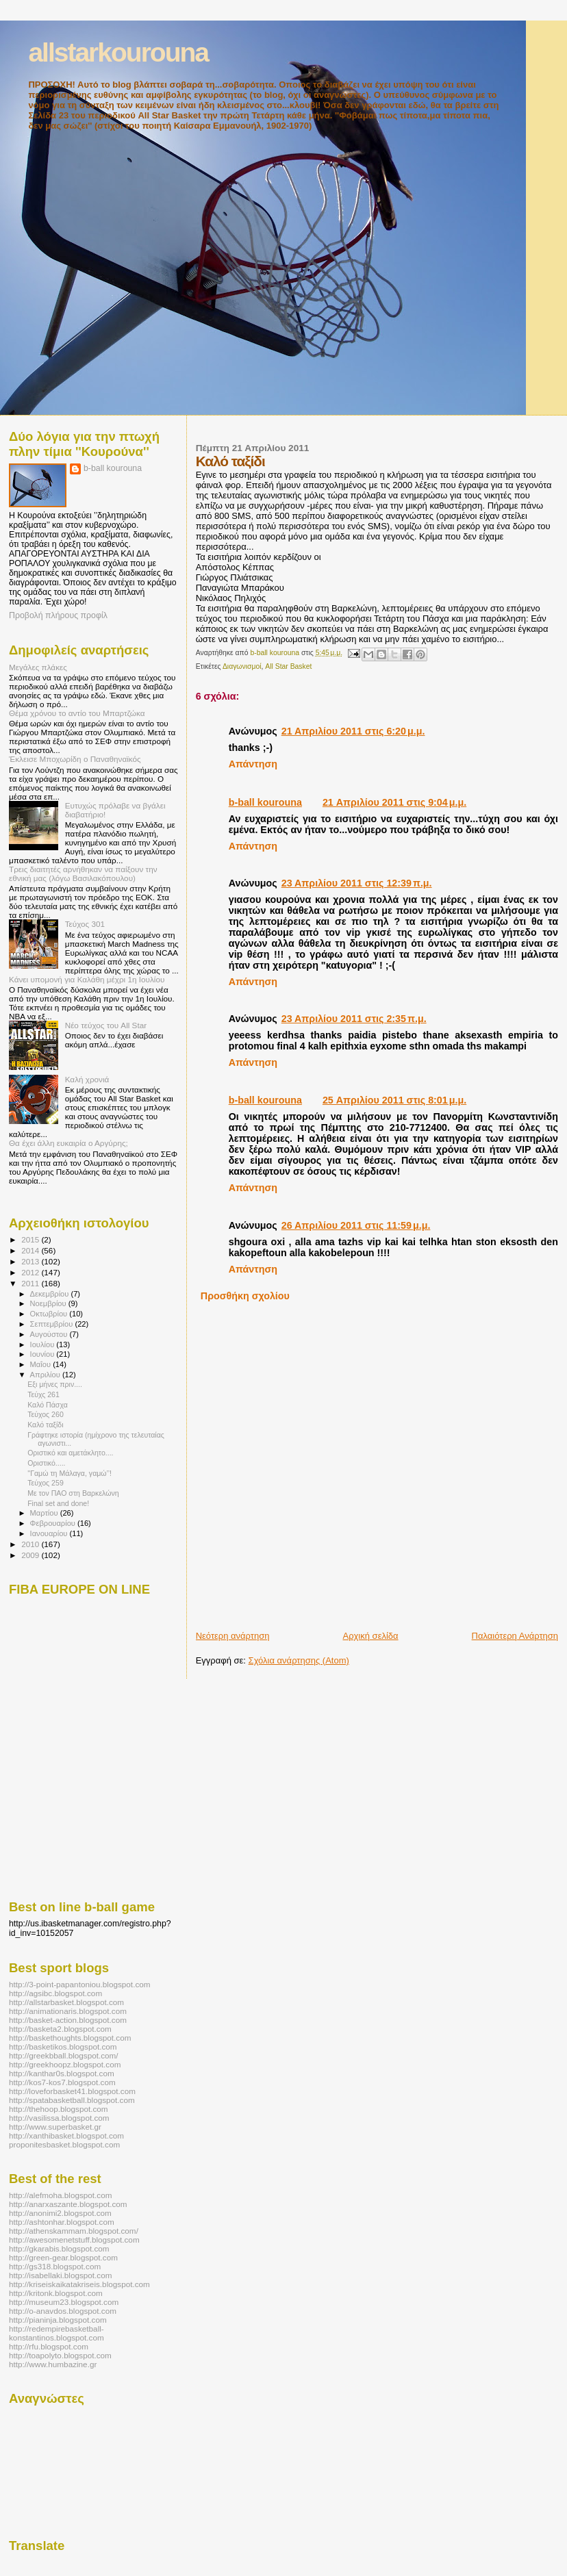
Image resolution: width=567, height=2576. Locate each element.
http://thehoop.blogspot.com (58, 2108)
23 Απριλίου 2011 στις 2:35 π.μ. (354, 1018)
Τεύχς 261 (43, 1394)
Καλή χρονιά (87, 1079)
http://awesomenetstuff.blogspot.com (74, 2239)
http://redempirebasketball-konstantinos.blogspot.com (56, 2333)
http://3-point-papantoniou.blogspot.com (80, 1984)
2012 (31, 1272)
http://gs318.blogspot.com (55, 2266)
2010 (31, 1544)
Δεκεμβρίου (50, 1294)
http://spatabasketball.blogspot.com (72, 2099)
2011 (31, 1283)
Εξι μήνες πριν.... (54, 1384)
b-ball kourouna (265, 802)
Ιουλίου (43, 1344)
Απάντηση (253, 763)
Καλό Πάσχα (47, 1405)
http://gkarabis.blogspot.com (59, 2248)
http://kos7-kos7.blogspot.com (62, 2082)
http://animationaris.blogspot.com (68, 2010)
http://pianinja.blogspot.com (58, 2319)
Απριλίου (46, 1374)
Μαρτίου (45, 1513)
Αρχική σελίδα (370, 1636)
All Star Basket (288, 666)
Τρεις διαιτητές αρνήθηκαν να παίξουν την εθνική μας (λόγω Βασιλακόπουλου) (83, 873)
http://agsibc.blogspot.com (55, 1993)
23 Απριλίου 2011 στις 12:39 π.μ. (356, 883)
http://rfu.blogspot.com (48, 2346)
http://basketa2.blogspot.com (60, 2028)
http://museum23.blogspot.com (63, 2301)
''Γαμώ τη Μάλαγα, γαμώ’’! (69, 1473)
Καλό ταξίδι (45, 1424)
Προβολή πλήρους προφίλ (58, 615)
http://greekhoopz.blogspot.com (65, 2064)
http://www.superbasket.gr (55, 2126)
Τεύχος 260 (45, 1414)
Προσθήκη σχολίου (245, 1295)
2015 (31, 1239)
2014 (31, 1250)
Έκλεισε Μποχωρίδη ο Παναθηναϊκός (75, 758)
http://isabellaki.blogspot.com (60, 2275)
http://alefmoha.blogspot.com (60, 2195)
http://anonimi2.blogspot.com (60, 2212)
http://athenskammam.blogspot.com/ (73, 2230)
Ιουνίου (43, 1354)
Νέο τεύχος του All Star (106, 1025)
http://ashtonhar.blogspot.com (61, 2221)
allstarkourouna (118, 52)
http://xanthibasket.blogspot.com (66, 2135)
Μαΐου (41, 1364)
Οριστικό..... (46, 1463)
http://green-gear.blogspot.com (63, 2257)
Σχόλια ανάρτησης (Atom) (299, 1660)
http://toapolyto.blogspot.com (60, 2355)
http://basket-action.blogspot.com (68, 2019)
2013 (31, 1261)
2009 (31, 1555)
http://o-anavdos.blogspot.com (62, 2310)
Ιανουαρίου (50, 1533)
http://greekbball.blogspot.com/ (63, 2055)
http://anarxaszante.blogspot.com (68, 2203)
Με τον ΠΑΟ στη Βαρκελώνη (73, 1493)
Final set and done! (58, 1503)
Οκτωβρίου (50, 1314)
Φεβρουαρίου (53, 1523)
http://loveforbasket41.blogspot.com (72, 2091)
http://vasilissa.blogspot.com (59, 2117)
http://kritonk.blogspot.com (56, 2292)
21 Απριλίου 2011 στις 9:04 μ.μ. (394, 802)
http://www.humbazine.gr (53, 2364)
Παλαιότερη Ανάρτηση (515, 1636)
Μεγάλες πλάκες (38, 667)
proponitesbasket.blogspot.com (64, 2144)
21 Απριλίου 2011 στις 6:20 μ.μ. (353, 731)
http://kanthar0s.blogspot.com (61, 2073)
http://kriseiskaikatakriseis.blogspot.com (79, 2284)
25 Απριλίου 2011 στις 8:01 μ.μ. (394, 1100)
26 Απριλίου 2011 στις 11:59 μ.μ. (356, 1225)
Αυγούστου (50, 1334)
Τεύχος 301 (85, 923)
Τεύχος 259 (45, 1483)
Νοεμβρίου (49, 1303)
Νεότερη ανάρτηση (233, 1636)
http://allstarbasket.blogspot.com (66, 2002)
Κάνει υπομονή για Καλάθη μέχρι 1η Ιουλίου (86, 979)
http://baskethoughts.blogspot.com (70, 2037)
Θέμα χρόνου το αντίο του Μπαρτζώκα (76, 713)
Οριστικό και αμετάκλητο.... (70, 1453)
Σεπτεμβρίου (52, 1324)
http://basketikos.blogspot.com (63, 2046)
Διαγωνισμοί (242, 666)
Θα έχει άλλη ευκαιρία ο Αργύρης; (68, 1142)
